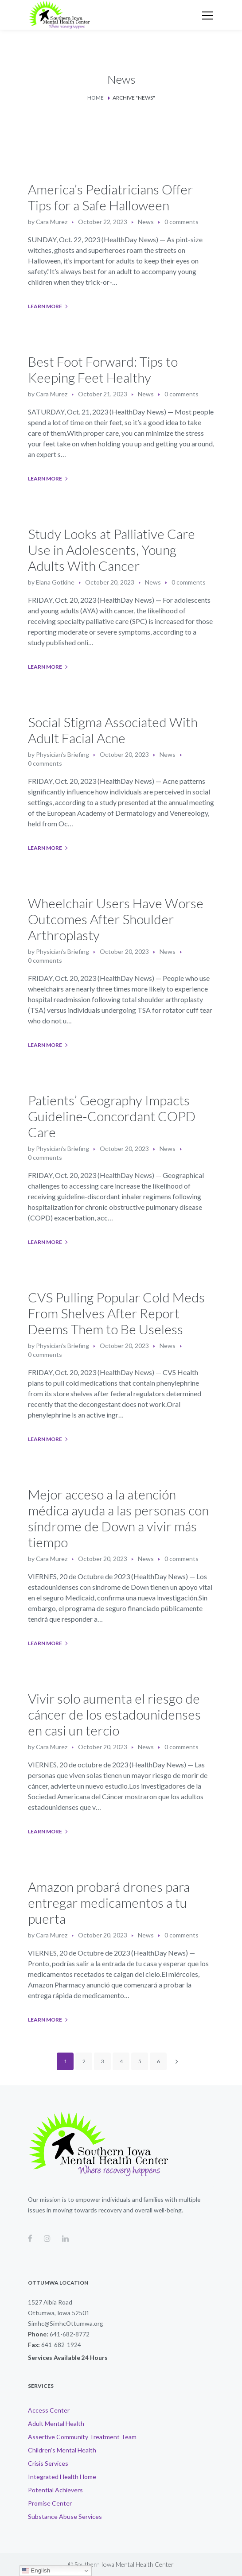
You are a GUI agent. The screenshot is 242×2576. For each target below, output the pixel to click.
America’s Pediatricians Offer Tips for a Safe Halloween (110, 197)
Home (95, 97)
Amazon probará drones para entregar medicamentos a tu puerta (109, 1902)
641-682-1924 (61, 2344)
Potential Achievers (55, 2490)
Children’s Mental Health (62, 2450)
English (36, 2570)
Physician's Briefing (62, 754)
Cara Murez (51, 221)
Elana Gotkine (55, 582)
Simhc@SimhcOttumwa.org (65, 2323)
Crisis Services (48, 2463)
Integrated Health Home (62, 2476)
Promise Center (50, 2503)
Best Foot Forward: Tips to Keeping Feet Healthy (103, 369)
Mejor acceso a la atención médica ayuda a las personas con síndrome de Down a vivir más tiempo (118, 1518)
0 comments (181, 221)
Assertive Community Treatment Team (82, 2436)
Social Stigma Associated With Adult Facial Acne (113, 730)
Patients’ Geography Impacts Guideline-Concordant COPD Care (111, 1116)
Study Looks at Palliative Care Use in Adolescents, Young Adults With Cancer (111, 549)
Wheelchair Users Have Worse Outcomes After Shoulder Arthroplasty (115, 919)
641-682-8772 (70, 2334)
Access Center (49, 2410)
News (146, 221)
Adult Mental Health (56, 2423)
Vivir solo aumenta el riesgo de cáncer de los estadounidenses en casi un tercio (114, 1714)
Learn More (45, 306)
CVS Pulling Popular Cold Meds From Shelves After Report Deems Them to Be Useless (116, 1313)
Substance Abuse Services (65, 2516)
